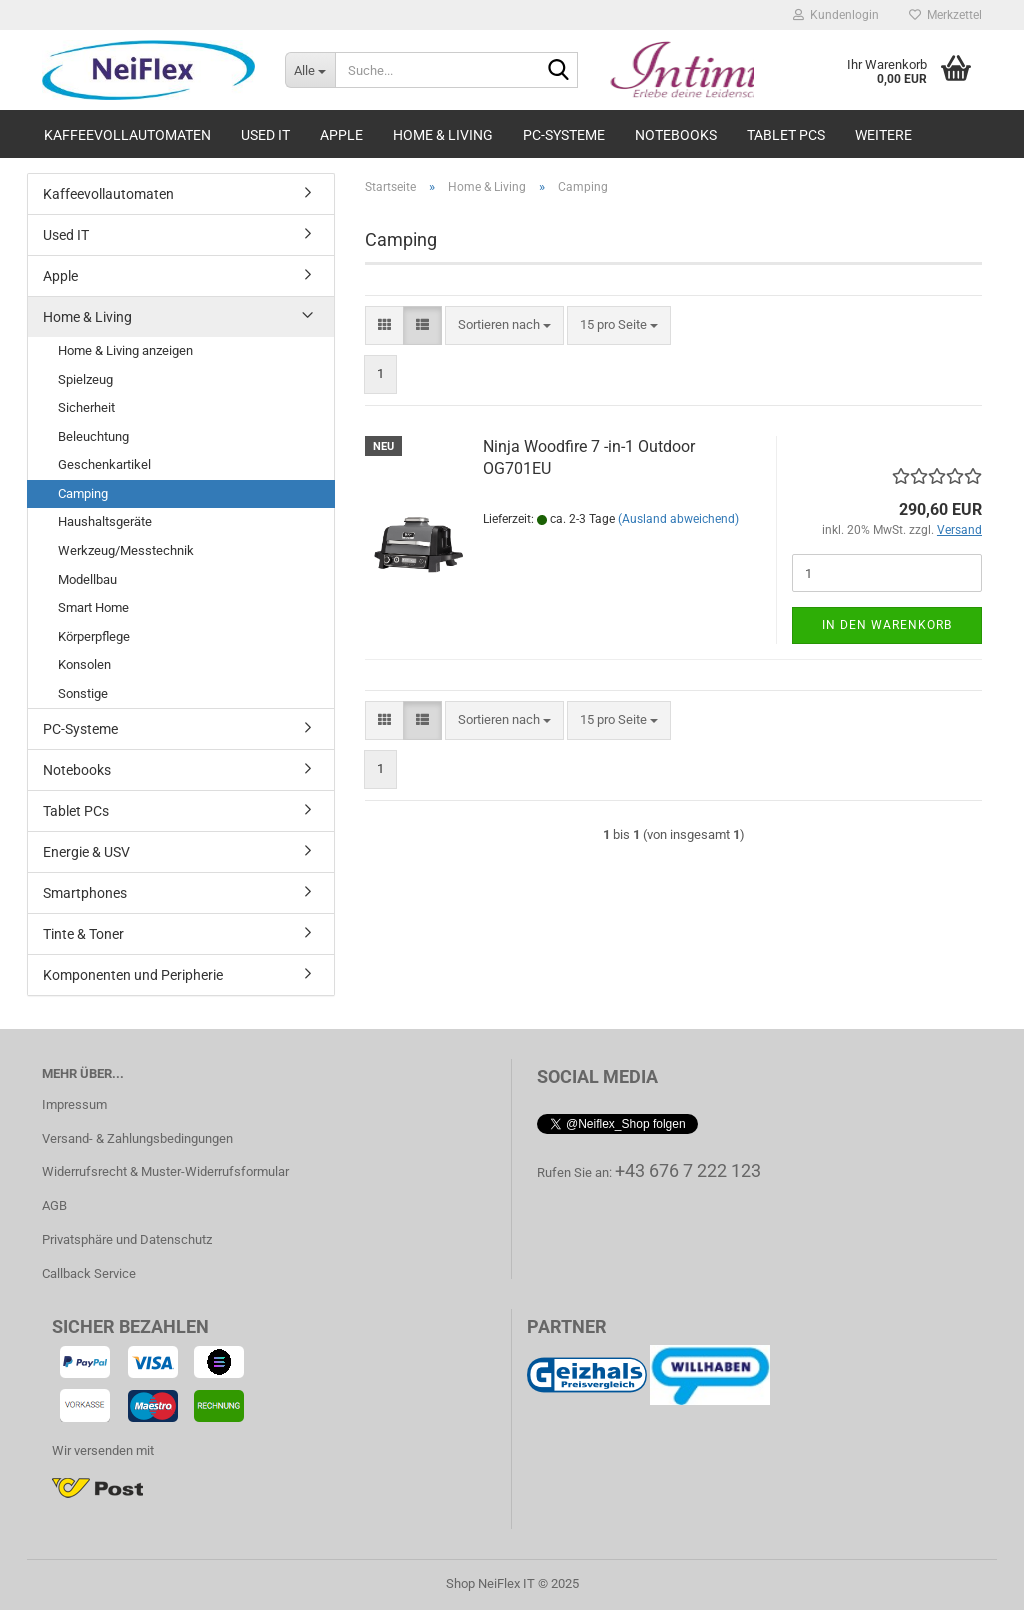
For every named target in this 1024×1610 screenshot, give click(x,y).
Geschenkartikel (104, 464)
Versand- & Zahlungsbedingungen (137, 1138)
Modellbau (87, 579)
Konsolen (84, 664)
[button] (384, 325)
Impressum (74, 1104)
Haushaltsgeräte (105, 521)
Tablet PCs (786, 135)
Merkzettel (945, 15)
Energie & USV (86, 852)
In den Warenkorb (887, 625)
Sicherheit (86, 407)
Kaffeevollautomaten (127, 135)
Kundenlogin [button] (836, 15)
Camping (83, 493)
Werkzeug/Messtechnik (126, 550)
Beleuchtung (93, 436)
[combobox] (504, 325)
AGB (54, 1205)
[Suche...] (310, 70)
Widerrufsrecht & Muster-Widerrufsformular (165, 1171)
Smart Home (93, 607)
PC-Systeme (564, 135)
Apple (341, 135)
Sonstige (83, 693)
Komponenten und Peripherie (133, 975)
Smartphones (85, 893)
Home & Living (443, 135)
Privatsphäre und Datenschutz (127, 1239)
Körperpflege (94, 636)
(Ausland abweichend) (678, 519)
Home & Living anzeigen (125, 350)
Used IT (265, 135)
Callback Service (89, 1273)
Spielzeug (85, 379)
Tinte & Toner (83, 934)
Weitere (883, 135)
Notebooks (676, 135)
